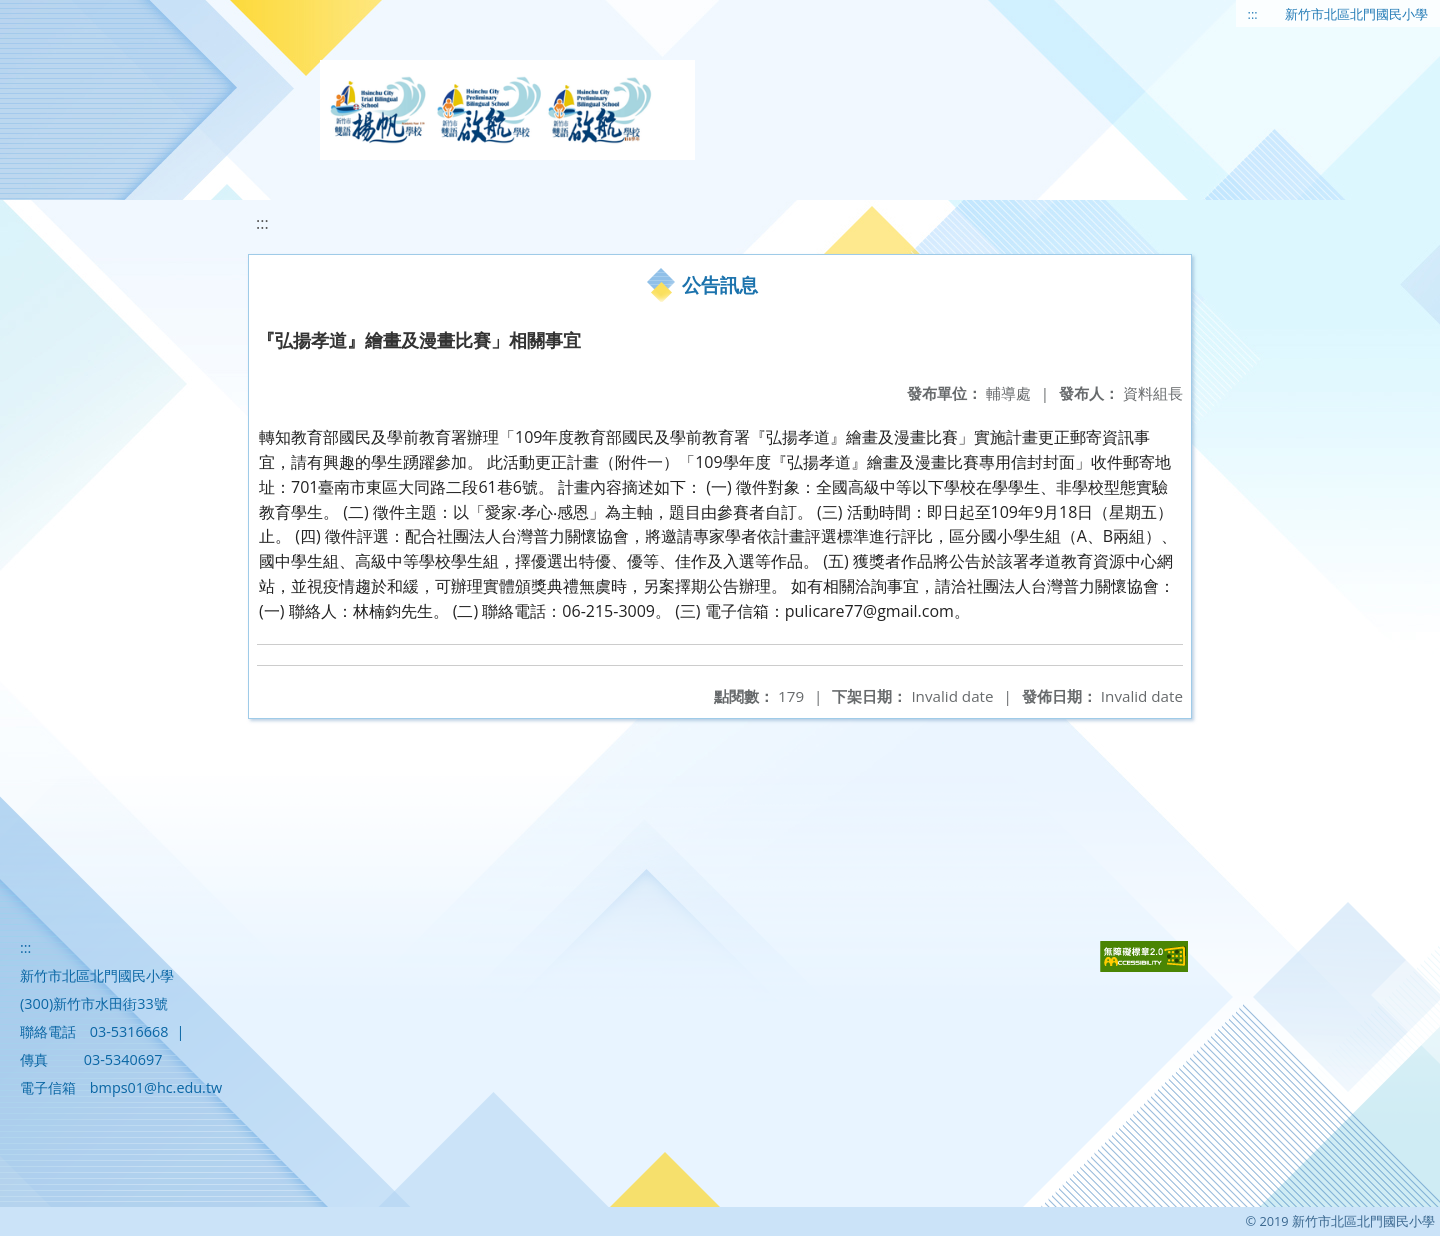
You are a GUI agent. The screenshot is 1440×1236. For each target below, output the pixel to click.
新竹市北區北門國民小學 (1356, 14)
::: (1253, 14)
